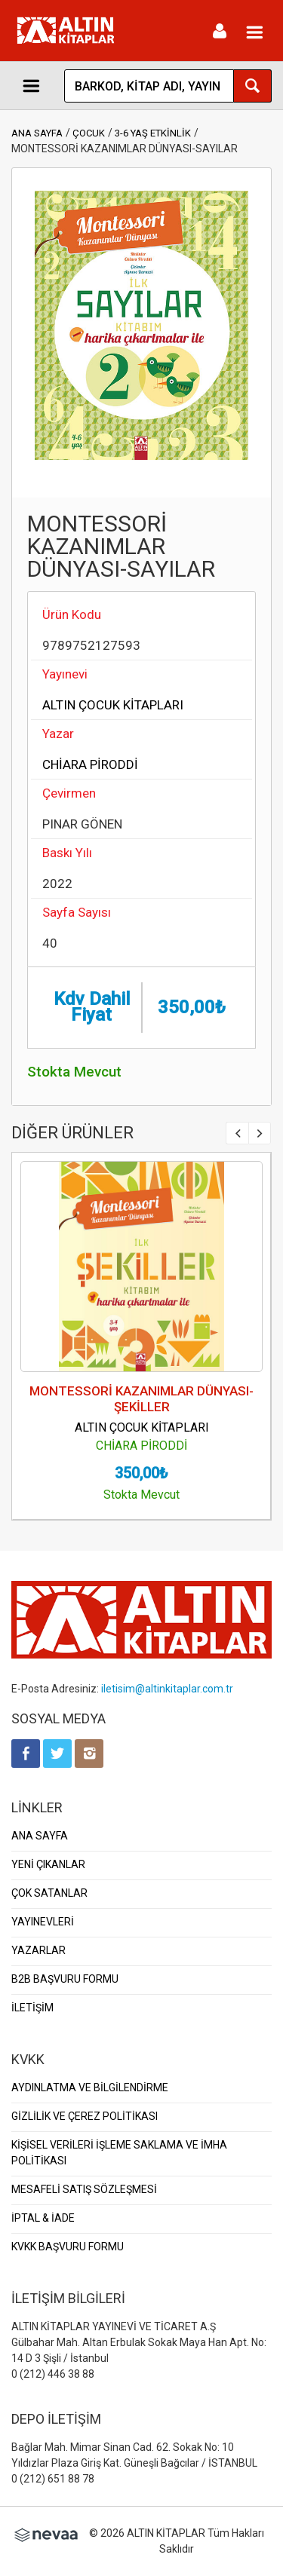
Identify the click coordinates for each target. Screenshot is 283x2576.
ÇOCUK (88, 133)
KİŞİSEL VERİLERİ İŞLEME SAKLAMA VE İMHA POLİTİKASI (119, 2153)
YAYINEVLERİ (42, 1922)
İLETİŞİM (32, 2008)
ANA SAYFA (37, 133)
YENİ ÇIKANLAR (48, 1864)
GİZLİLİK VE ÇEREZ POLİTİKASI (84, 2116)
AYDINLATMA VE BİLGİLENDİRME (89, 2087)
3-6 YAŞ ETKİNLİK (153, 133)
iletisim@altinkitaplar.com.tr (167, 1689)
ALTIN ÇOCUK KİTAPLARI (112, 704)
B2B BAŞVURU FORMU (64, 1979)
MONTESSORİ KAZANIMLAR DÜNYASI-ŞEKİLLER (141, 1398)
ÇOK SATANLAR (49, 1893)
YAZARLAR (38, 1950)
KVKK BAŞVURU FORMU (67, 2247)
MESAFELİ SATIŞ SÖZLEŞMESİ (84, 2189)
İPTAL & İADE (43, 2218)
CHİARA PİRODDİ (90, 764)
